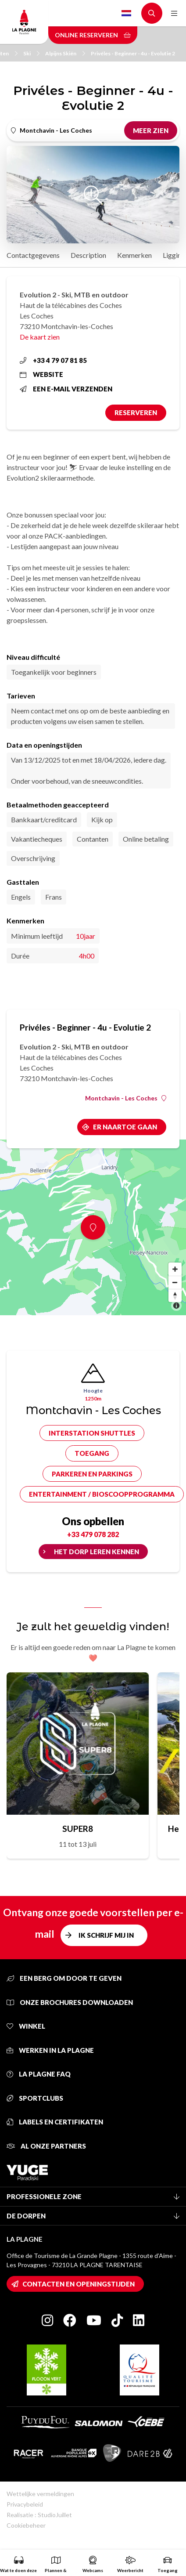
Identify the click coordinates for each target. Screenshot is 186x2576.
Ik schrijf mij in (106, 1935)
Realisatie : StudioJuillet (39, 2514)
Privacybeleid (25, 2504)
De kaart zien (40, 337)
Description (88, 255)
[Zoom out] (175, 1282)
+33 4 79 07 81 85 (53, 360)
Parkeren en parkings (92, 1474)
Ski (31, 53)
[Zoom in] (175, 1269)
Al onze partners (46, 2146)
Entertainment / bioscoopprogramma (102, 1494)
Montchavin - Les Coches (125, 1098)
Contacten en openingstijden (78, 2284)
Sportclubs (35, 2098)
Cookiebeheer (26, 2525)
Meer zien (150, 130)
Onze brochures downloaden (70, 2002)
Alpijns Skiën (65, 53)
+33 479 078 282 (93, 1534)
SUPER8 (77, 1828)
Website (41, 374)
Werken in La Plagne (50, 2050)
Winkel (26, 2026)
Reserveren (135, 412)
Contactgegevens (33, 255)
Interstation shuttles (92, 1433)
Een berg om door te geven (64, 1978)
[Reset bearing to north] (175, 1295)
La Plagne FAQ (39, 2074)
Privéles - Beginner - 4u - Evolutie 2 (133, 53)
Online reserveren (93, 35)
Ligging (174, 255)
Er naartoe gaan (125, 1127)
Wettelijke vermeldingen (40, 2493)
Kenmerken (134, 255)
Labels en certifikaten (55, 2122)
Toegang (92, 1453)
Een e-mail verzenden (66, 389)
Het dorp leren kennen (96, 1552)
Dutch (126, 13)
